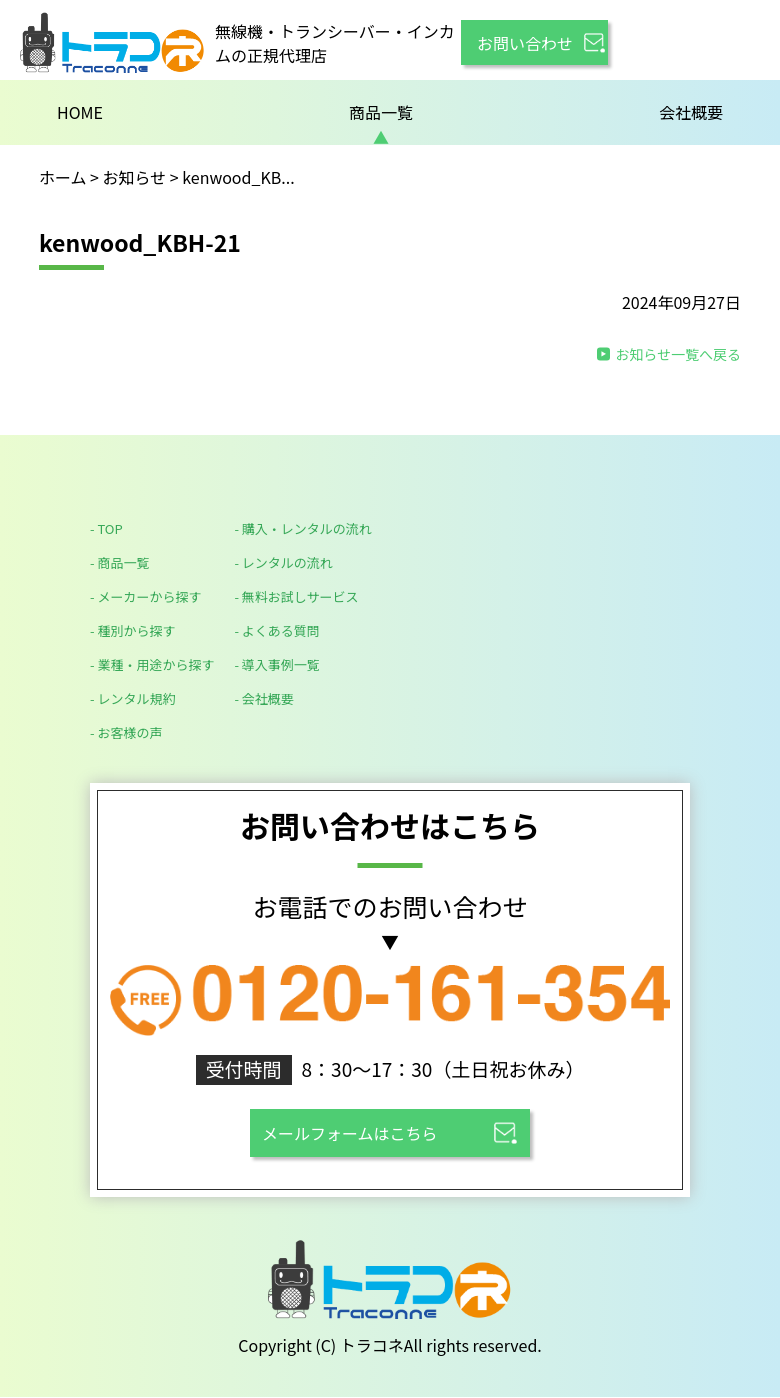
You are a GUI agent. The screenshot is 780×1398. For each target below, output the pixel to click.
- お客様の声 (126, 732)
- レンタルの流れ (283, 562)
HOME (80, 112)
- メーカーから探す (145, 596)
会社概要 (691, 112)
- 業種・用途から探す (152, 664)
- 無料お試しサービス (296, 596)
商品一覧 (381, 112)
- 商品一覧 (119, 562)
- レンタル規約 (132, 698)
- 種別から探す (132, 630)
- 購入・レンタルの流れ (302, 528)
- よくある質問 (276, 630)
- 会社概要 (263, 698)
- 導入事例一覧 (276, 664)
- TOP (106, 528)
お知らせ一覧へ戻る (678, 354)
